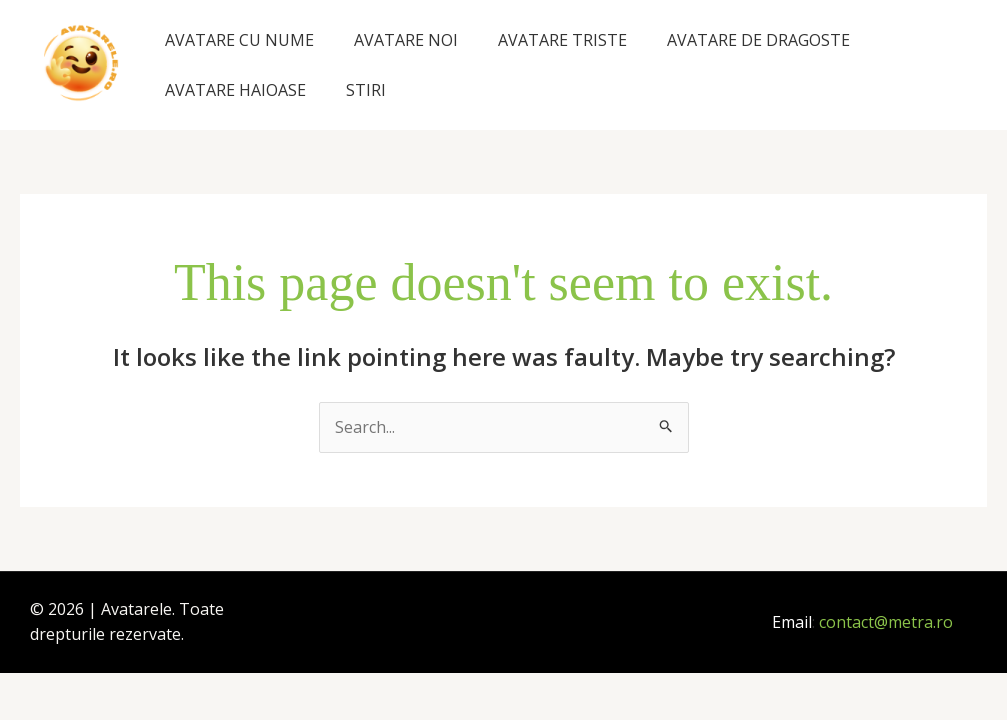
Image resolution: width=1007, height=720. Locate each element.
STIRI (366, 90)
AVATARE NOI (406, 40)
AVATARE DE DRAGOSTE (758, 40)
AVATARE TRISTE (562, 40)
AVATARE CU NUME (239, 40)
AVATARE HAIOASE (235, 90)
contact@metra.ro (886, 622)
